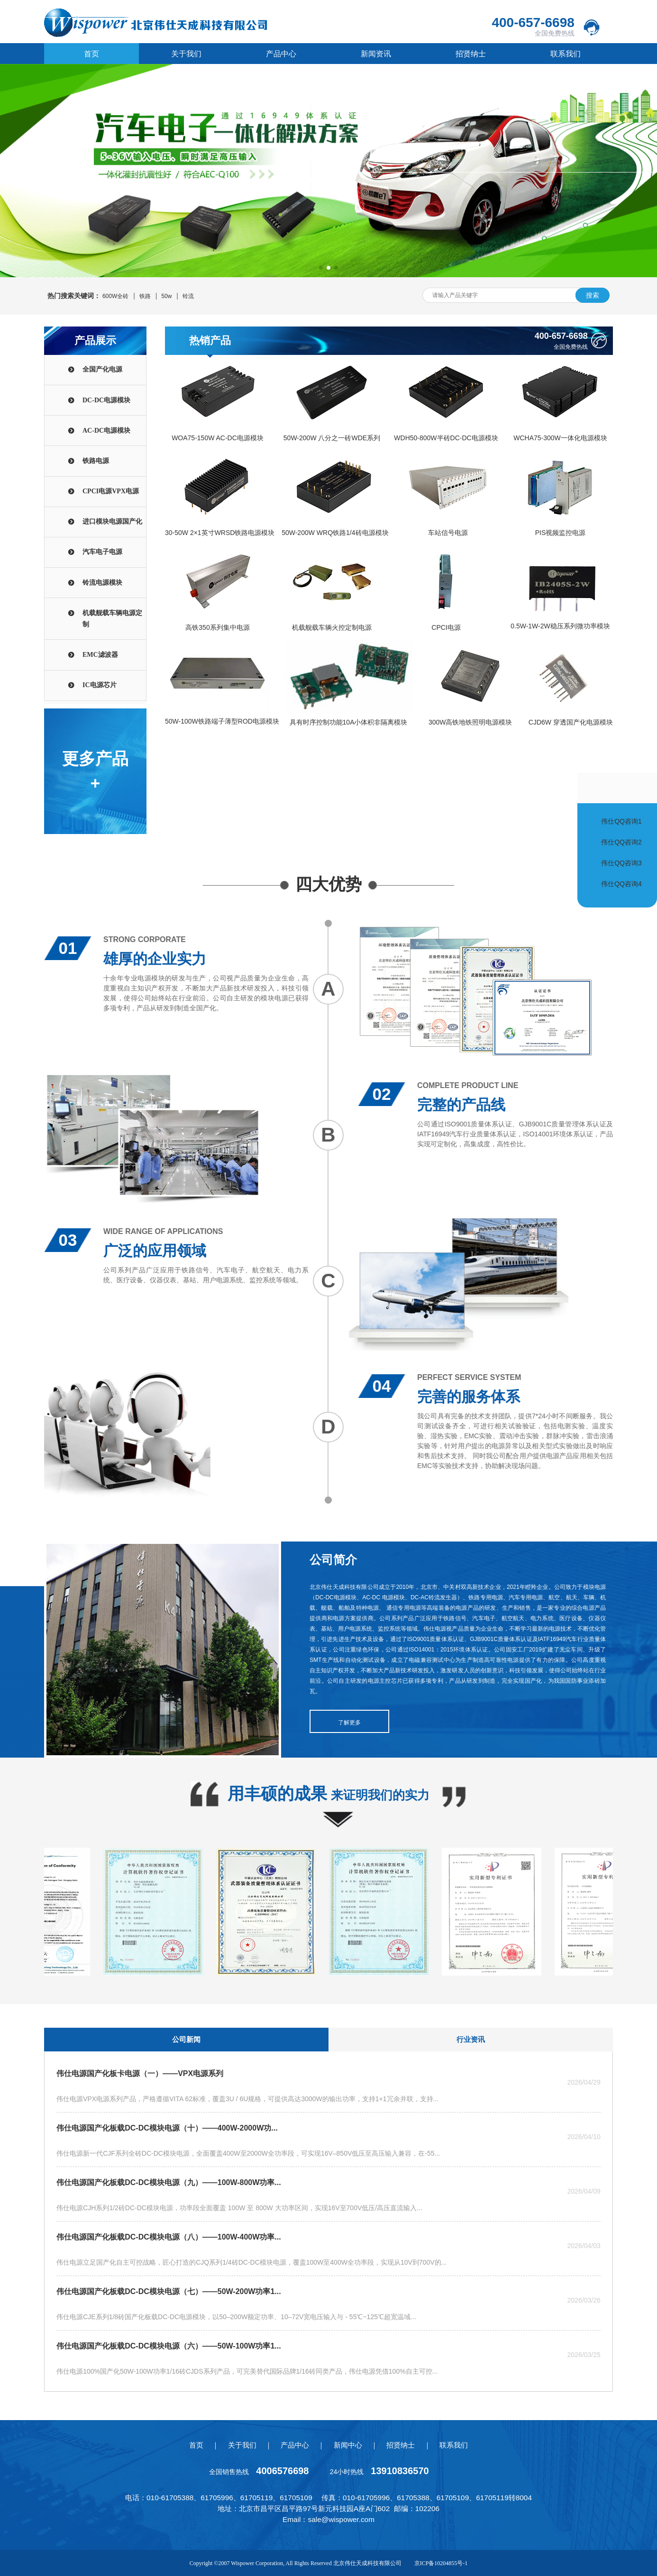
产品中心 (281, 53)
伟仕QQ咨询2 (621, 842)
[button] (321, 268)
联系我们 (565, 53)
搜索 (592, 295)
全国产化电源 (102, 369)
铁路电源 (95, 460)
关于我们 (186, 53)
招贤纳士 (471, 53)
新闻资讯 (376, 53)
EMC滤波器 (100, 654)
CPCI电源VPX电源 (110, 491)
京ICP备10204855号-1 (441, 2563)
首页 (91, 53)
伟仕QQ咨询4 (621, 884)
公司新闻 (186, 2039)
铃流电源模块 (102, 582)
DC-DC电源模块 (106, 400)
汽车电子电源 (102, 551)
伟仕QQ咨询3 (621, 863)
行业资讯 (470, 2039)
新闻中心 (348, 2445)
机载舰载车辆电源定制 (112, 618)
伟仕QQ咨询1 (621, 821)
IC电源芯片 (99, 685)
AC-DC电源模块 (106, 430)
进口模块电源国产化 (112, 521)
